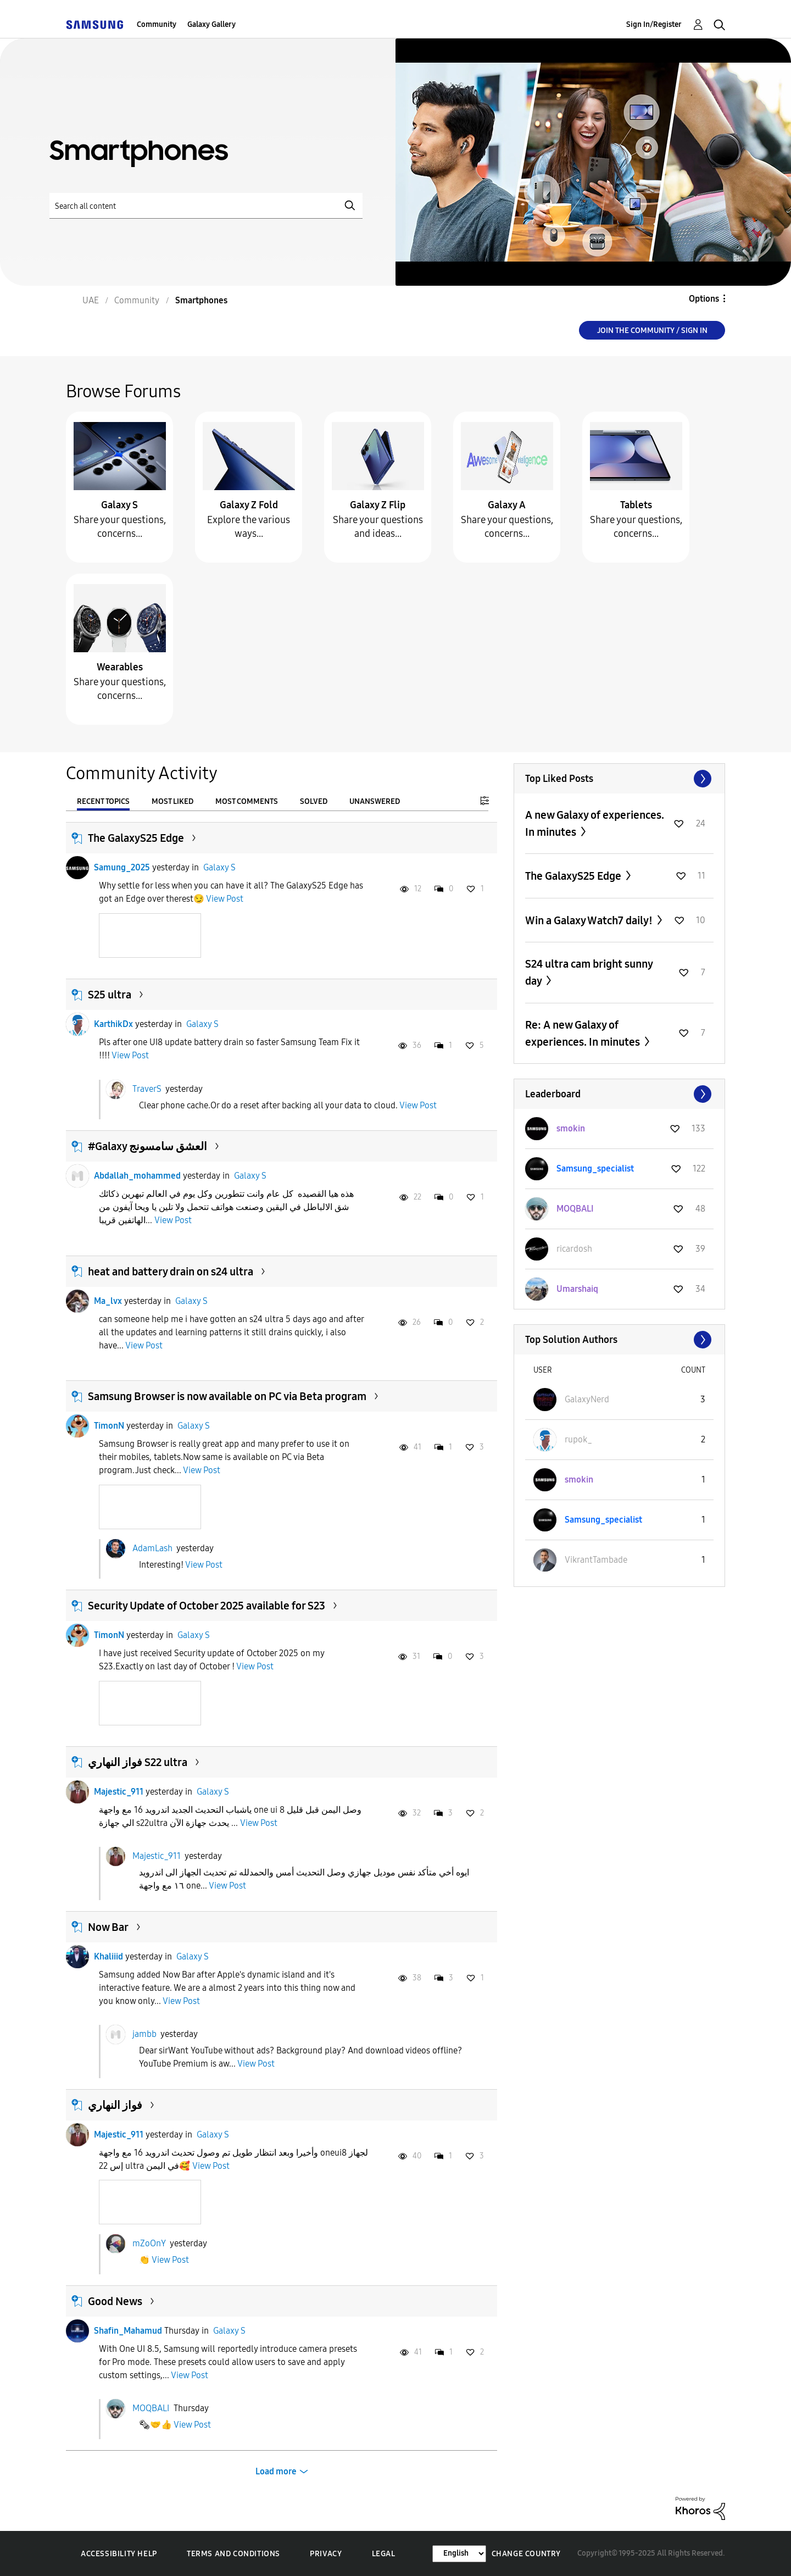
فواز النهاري (115, 2105)
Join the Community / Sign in (652, 330)
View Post (224, 898)
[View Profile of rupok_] (578, 1439)
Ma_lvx (108, 1301)
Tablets (636, 505)
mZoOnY (149, 2243)
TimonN (109, 1425)
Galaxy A (507, 505)
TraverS (146, 1088)
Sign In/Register (654, 24)
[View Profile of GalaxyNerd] (587, 1399)
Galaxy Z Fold (249, 505)
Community (156, 24)
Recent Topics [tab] (103, 801)
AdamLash (152, 1547)
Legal (384, 2553)
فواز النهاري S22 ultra (137, 1762)
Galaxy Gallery (211, 24)
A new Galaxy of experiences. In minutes (594, 823)
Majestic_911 (118, 1791)
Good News (115, 2301)
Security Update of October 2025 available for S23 (206, 1605)
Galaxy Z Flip (377, 505)
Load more (276, 2471)
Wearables (120, 667)
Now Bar (108, 1927)
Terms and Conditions (233, 2553)
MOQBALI (150, 2408)
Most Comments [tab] (246, 801)
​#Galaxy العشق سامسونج (147, 1146)
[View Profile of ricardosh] (574, 1248)
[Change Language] (459, 2553)
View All (619, 778)
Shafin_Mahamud (128, 2330)
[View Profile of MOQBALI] (575, 1208)
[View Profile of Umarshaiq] (577, 1289)
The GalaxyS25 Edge (136, 838)
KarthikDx (113, 1024)
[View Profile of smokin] (570, 1128)
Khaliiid (108, 1956)
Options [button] (704, 298)
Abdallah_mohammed (137, 1175)
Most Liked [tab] (172, 801)
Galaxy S (119, 505)
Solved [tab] (313, 801)
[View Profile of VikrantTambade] (596, 1560)
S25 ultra (109, 994)
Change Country (526, 2553)
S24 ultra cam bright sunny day (589, 972)
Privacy (326, 2553)
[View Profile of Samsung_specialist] (595, 1168)
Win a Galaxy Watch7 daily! (590, 920)
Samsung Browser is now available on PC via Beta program (227, 1396)
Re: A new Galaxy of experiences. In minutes (583, 1033)
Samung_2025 (122, 867)
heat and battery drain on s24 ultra (170, 1271)
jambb (144, 2034)
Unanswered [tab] (374, 801)
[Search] (206, 206)
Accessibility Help (119, 2553)
